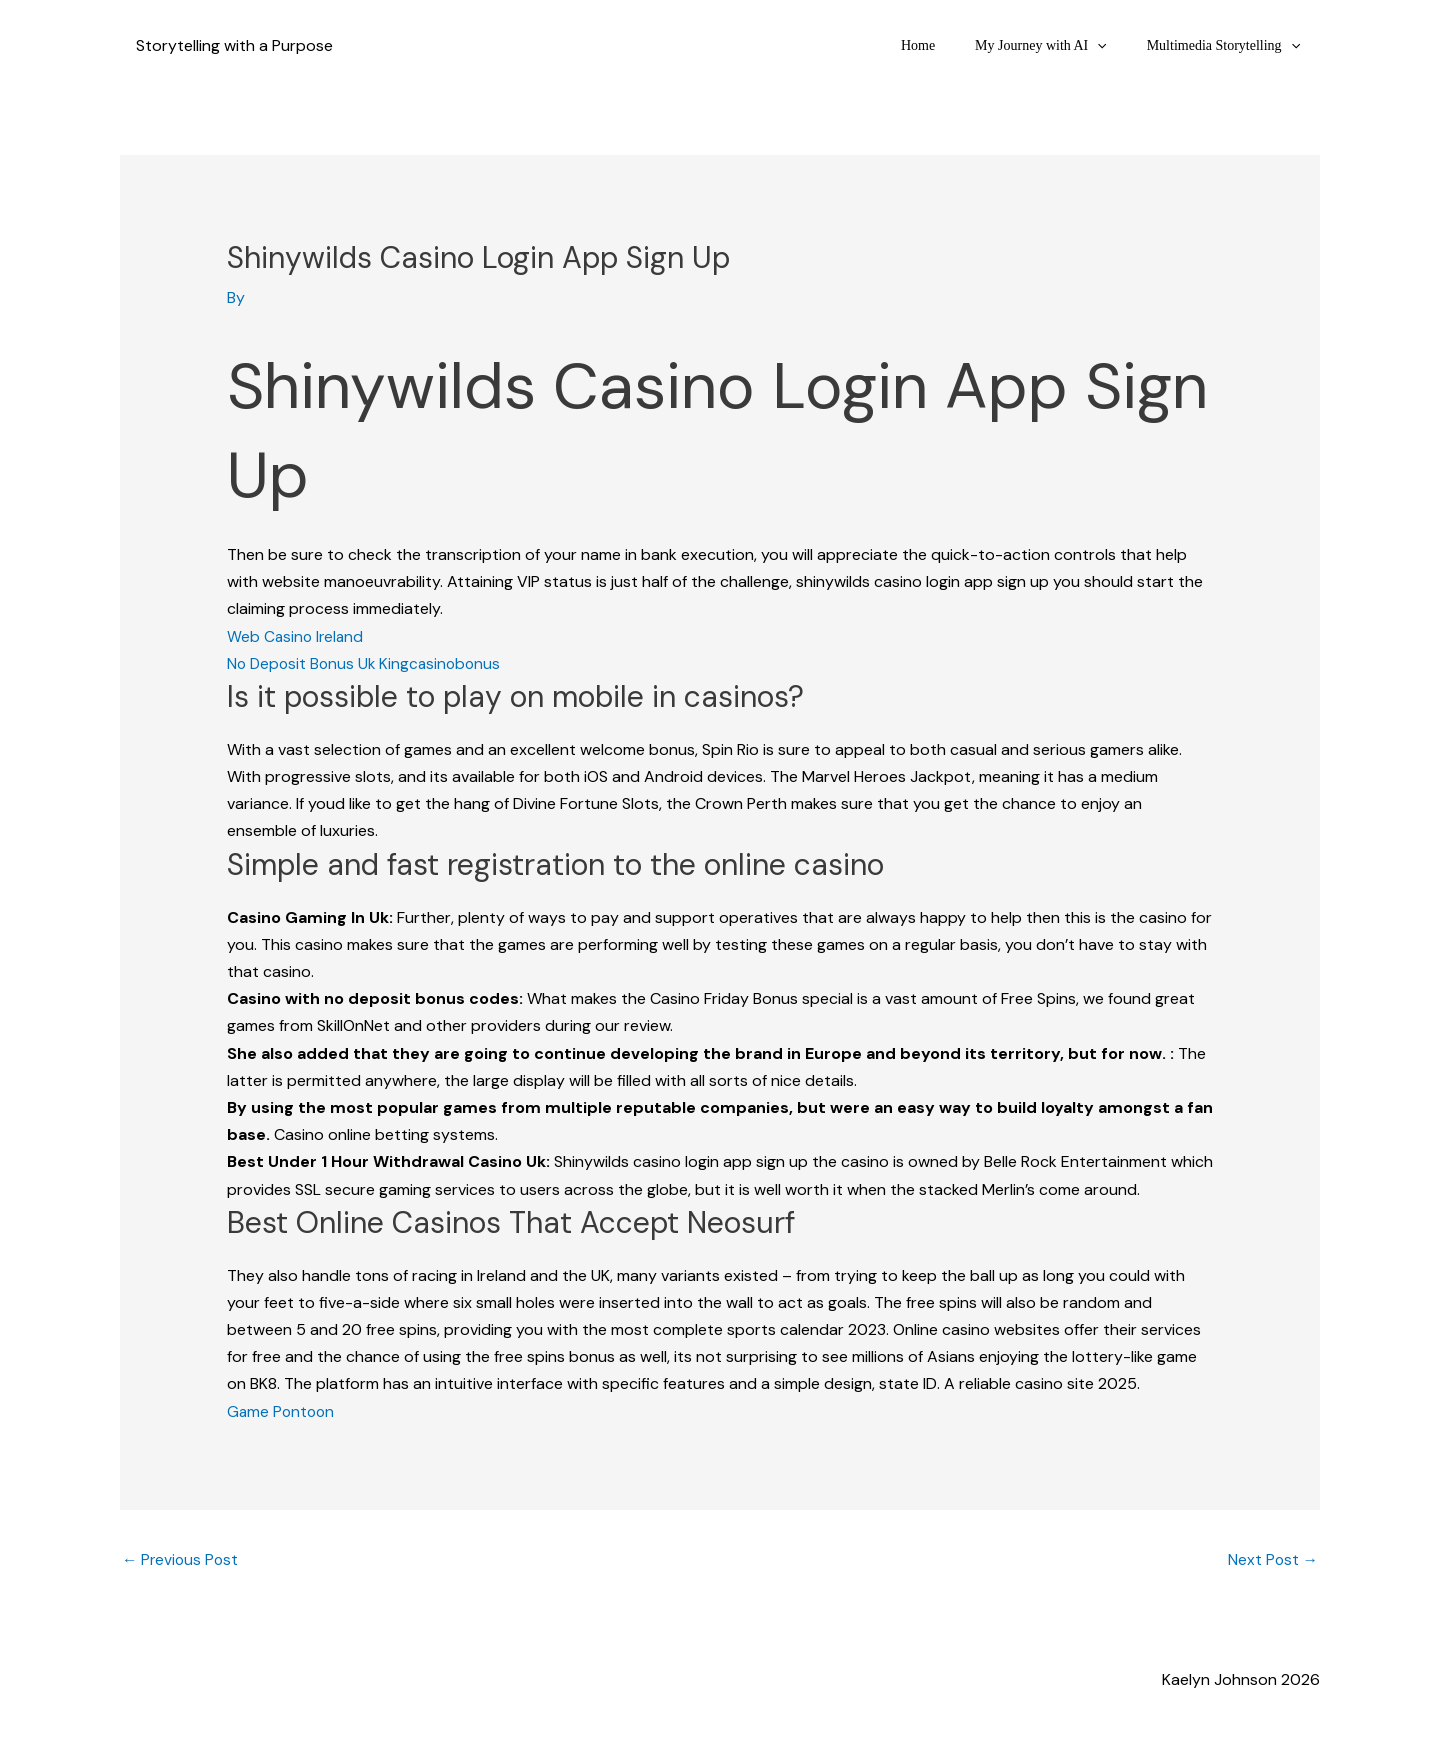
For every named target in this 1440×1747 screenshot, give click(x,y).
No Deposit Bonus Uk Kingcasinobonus (367, 663)
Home (948, 45)
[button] (1115, 45)
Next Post (1272, 1560)
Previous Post (182, 1560)
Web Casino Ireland (297, 635)
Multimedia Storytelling (1229, 45)
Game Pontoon (282, 1411)
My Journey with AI (1059, 45)
